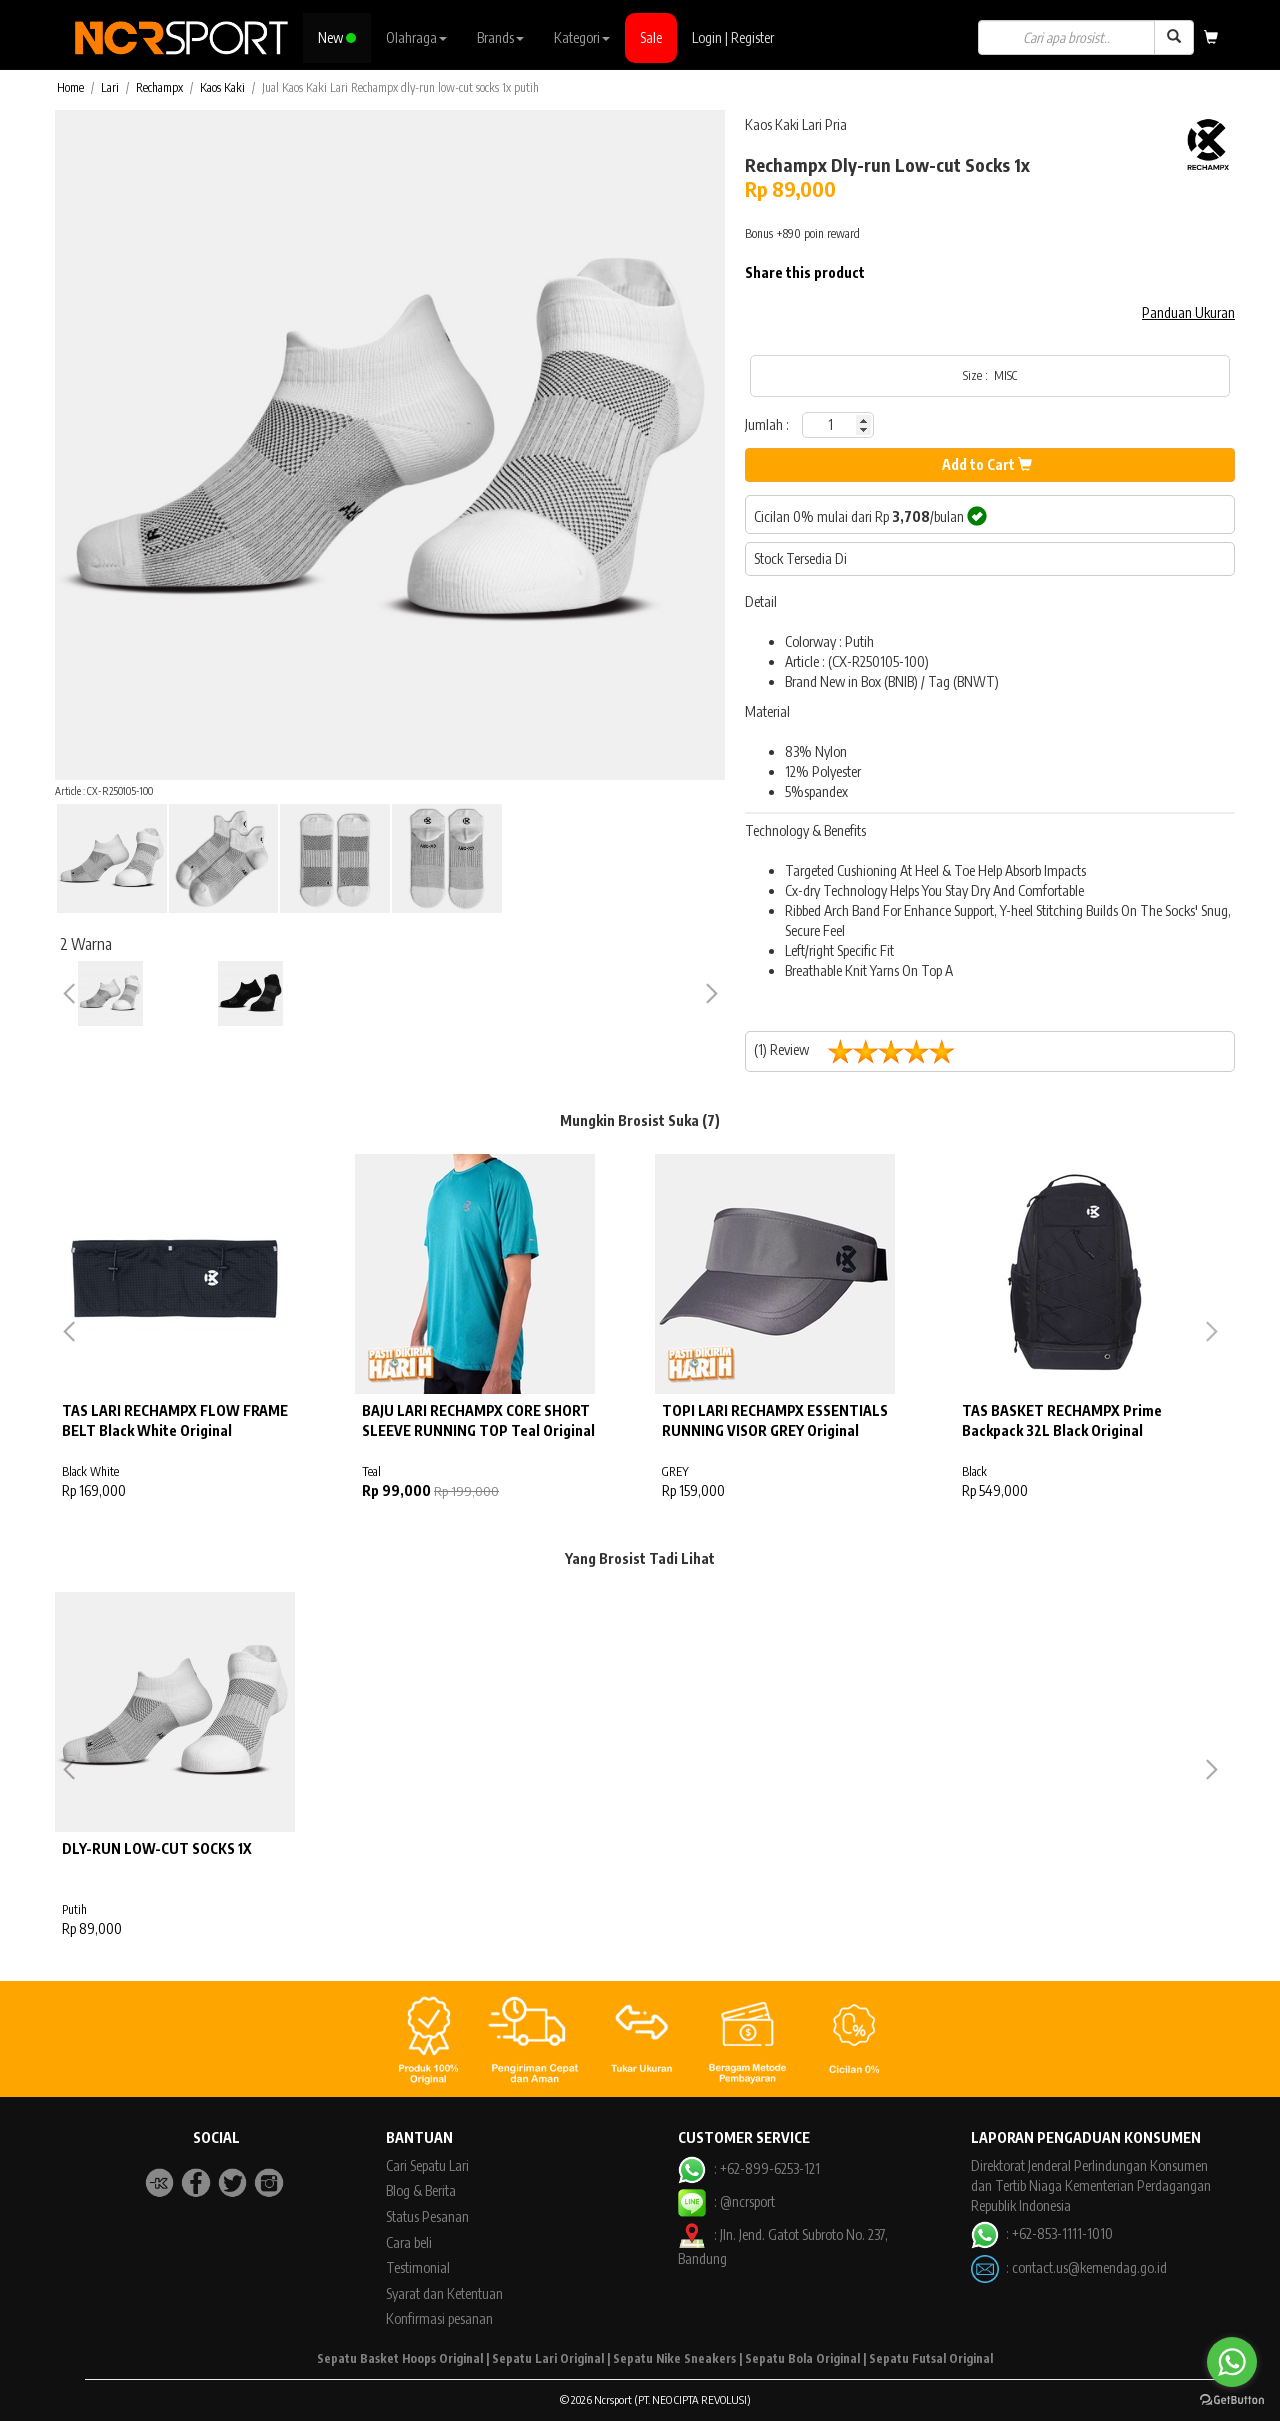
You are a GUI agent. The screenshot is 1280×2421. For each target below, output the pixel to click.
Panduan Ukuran (1188, 312)
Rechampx (159, 87)
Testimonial (418, 2267)
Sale (651, 37)
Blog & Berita (421, 2190)
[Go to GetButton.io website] (1232, 2400)
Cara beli (409, 2242)
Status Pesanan (427, 2216)
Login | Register (733, 37)
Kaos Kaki (222, 87)
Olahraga (416, 37)
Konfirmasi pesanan (439, 2318)
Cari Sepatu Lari (427, 2165)
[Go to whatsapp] (1232, 2362)
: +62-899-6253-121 (748, 2168)
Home (70, 87)
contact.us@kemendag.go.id (1089, 2267)
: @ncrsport (726, 2201)
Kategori (582, 37)
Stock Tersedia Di (800, 558)
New (337, 37)
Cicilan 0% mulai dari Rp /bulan (870, 516)
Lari (110, 87)
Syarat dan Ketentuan (444, 2293)
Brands (500, 37)
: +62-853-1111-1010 (1042, 2233)
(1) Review (862, 1051)
